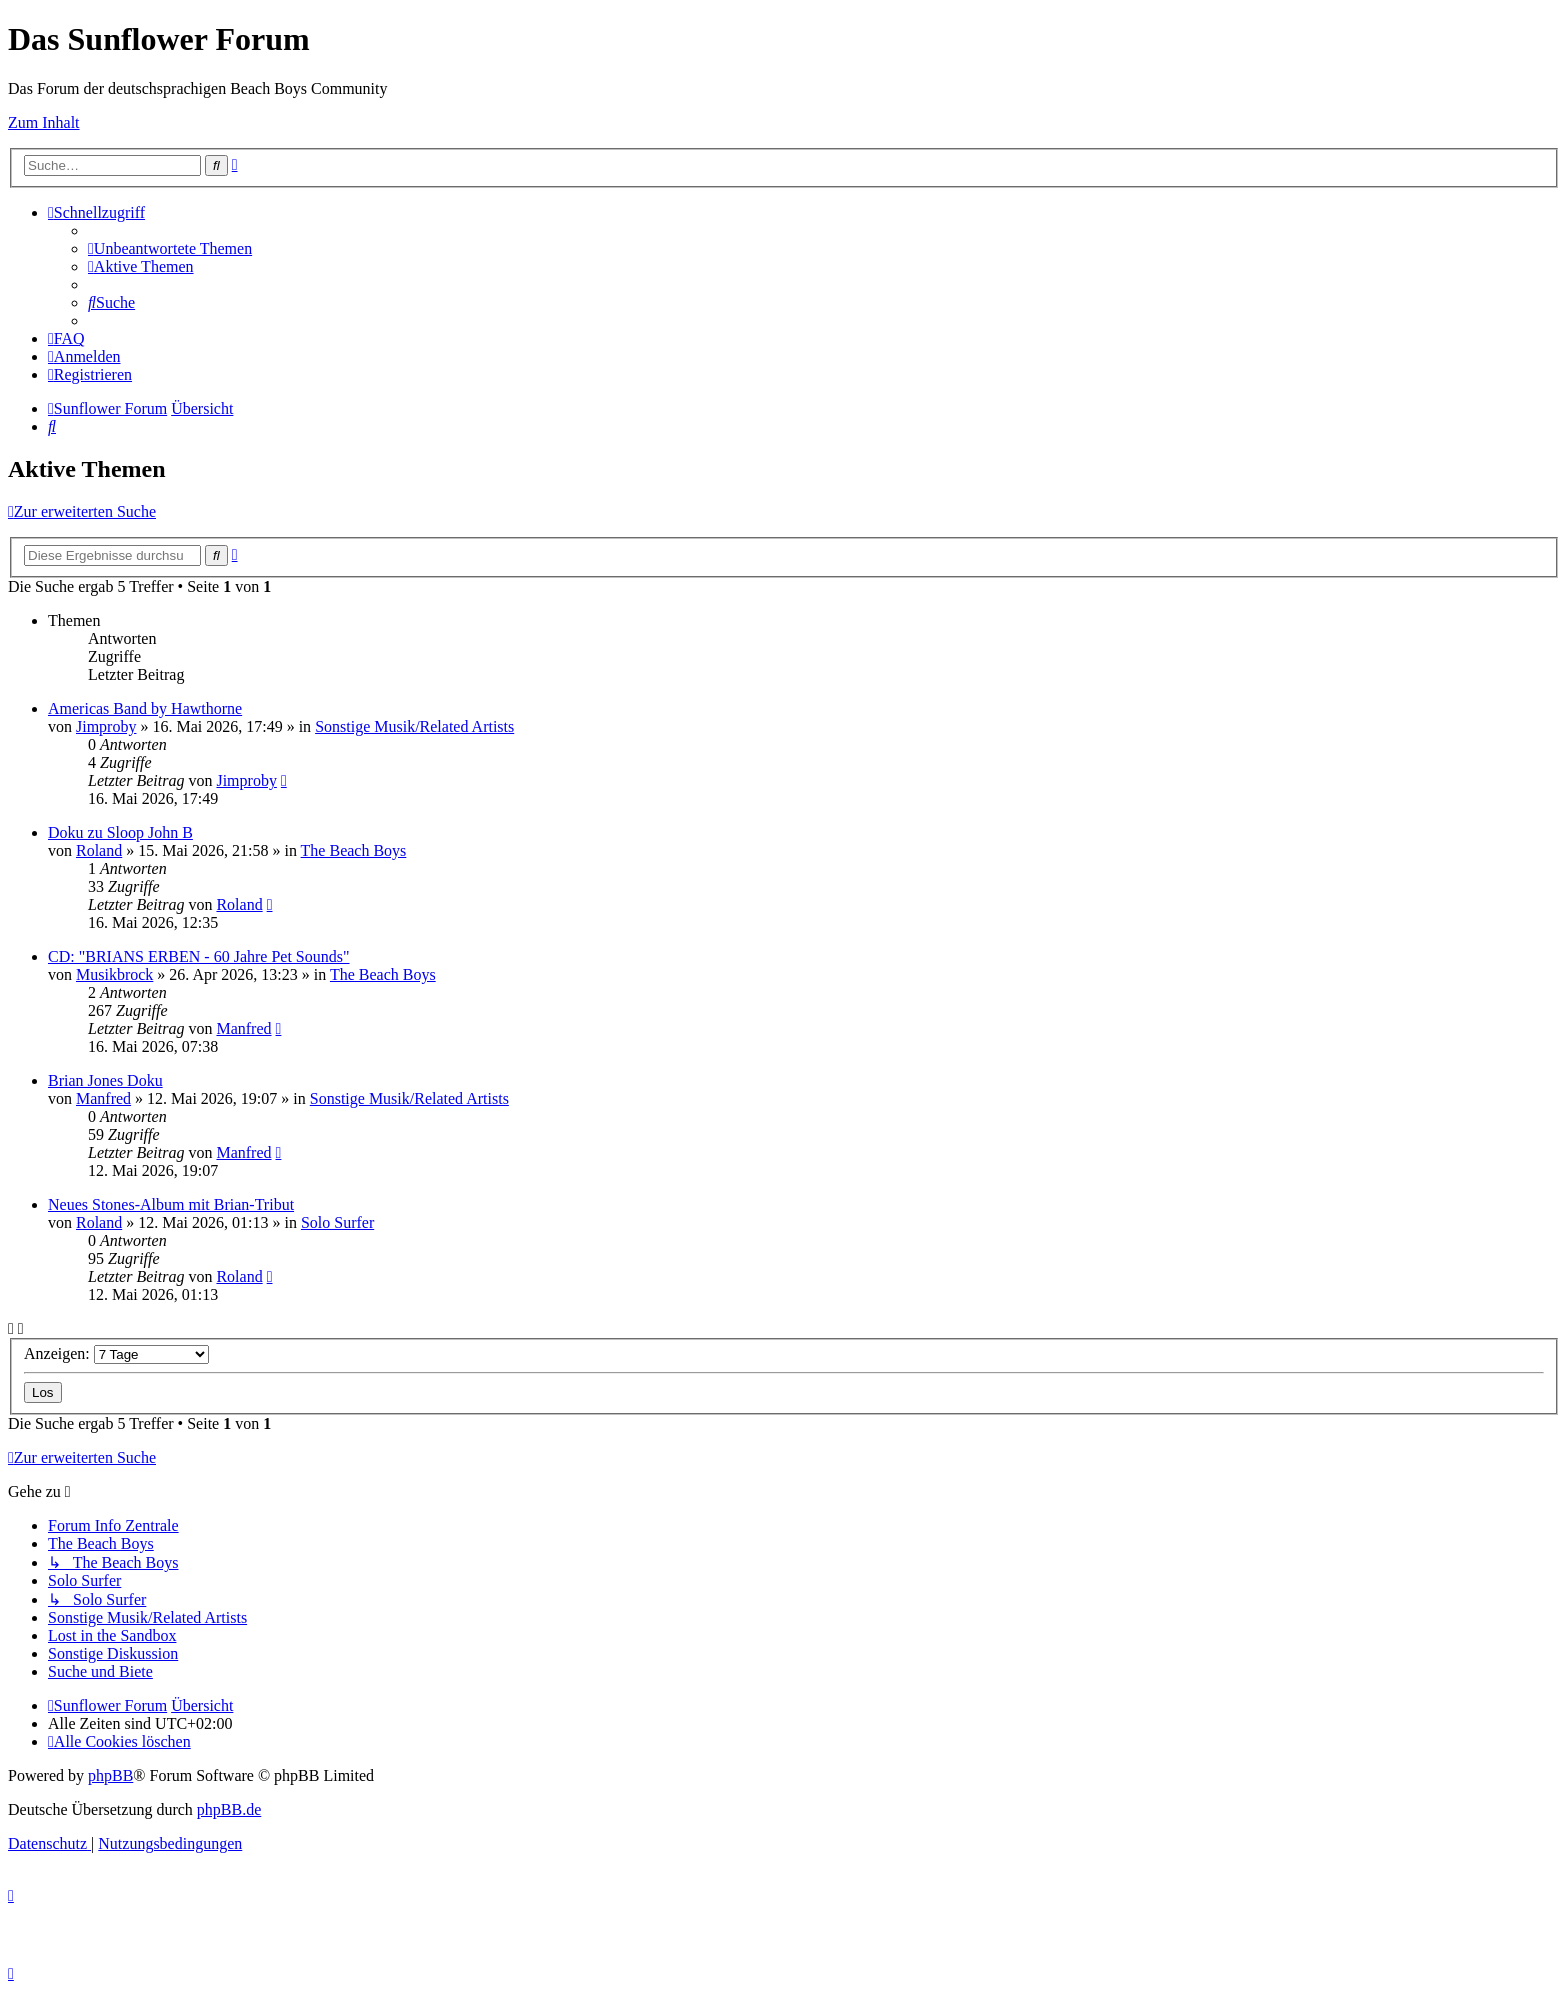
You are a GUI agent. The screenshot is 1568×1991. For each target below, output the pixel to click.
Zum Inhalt (44, 122)
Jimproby (106, 726)
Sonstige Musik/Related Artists (414, 726)
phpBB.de (229, 1809)
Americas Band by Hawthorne (145, 708)
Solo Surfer (337, 1222)
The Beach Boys (354, 850)
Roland (99, 850)
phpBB (110, 1775)
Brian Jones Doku (105, 1080)
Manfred (243, 1028)
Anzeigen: (116, 1353)
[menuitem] (170, 248)
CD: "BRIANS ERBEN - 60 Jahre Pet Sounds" (199, 956)
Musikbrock (114, 974)
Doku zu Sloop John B (120, 832)
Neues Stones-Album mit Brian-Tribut (171, 1204)
